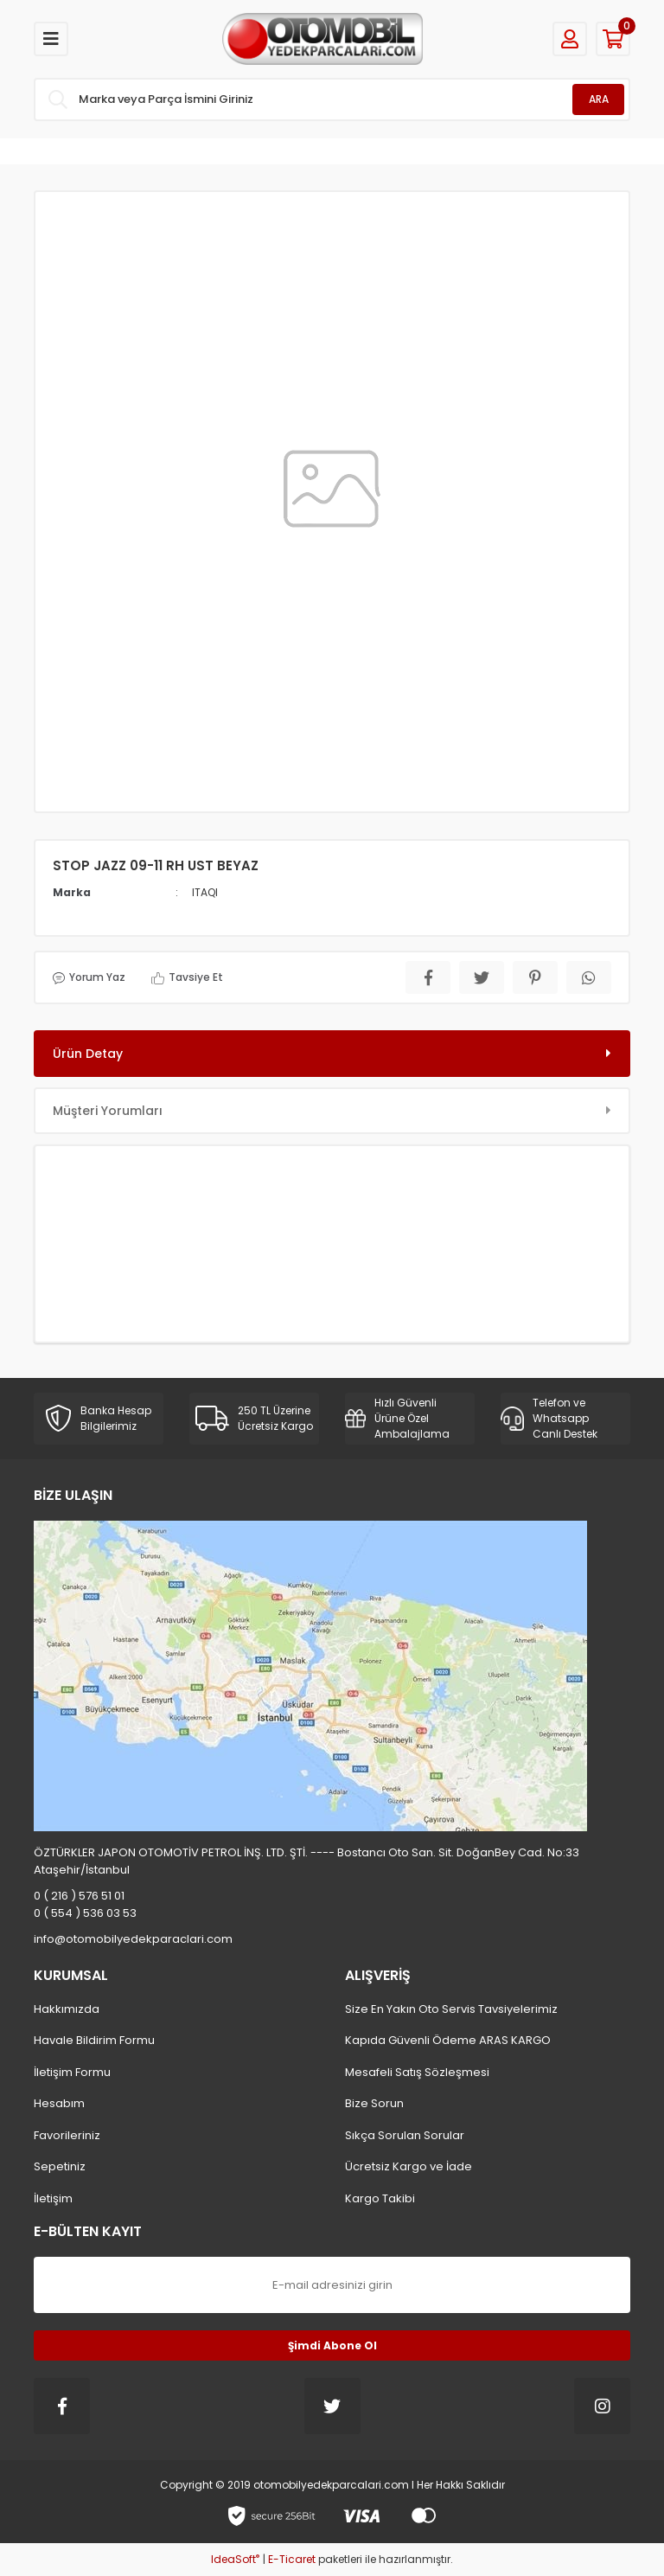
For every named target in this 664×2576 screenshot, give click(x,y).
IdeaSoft (235, 2559)
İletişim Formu (72, 2072)
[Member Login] (569, 39)
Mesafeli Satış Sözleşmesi (417, 2072)
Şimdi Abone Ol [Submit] (332, 2345)
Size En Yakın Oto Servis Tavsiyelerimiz (451, 2009)
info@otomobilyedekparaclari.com (133, 1939)
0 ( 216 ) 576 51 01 (79, 1895)
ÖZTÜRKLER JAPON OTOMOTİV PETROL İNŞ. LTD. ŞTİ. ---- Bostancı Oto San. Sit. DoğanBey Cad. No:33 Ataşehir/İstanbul (306, 1861)
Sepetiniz (60, 2166)
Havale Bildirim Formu (94, 2040)
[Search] (332, 99)
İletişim (53, 2198)
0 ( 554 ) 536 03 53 (85, 1913)
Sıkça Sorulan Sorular (404, 2135)
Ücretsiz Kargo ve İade (408, 2166)
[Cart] (613, 39)
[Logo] (322, 39)
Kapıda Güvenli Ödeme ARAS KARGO (448, 2040)
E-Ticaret (292, 2559)
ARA (599, 99)
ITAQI (205, 892)
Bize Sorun (374, 2103)
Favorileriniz (67, 2135)
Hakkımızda (66, 2009)
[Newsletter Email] (332, 2285)
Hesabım (59, 2103)
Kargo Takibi (380, 2198)
